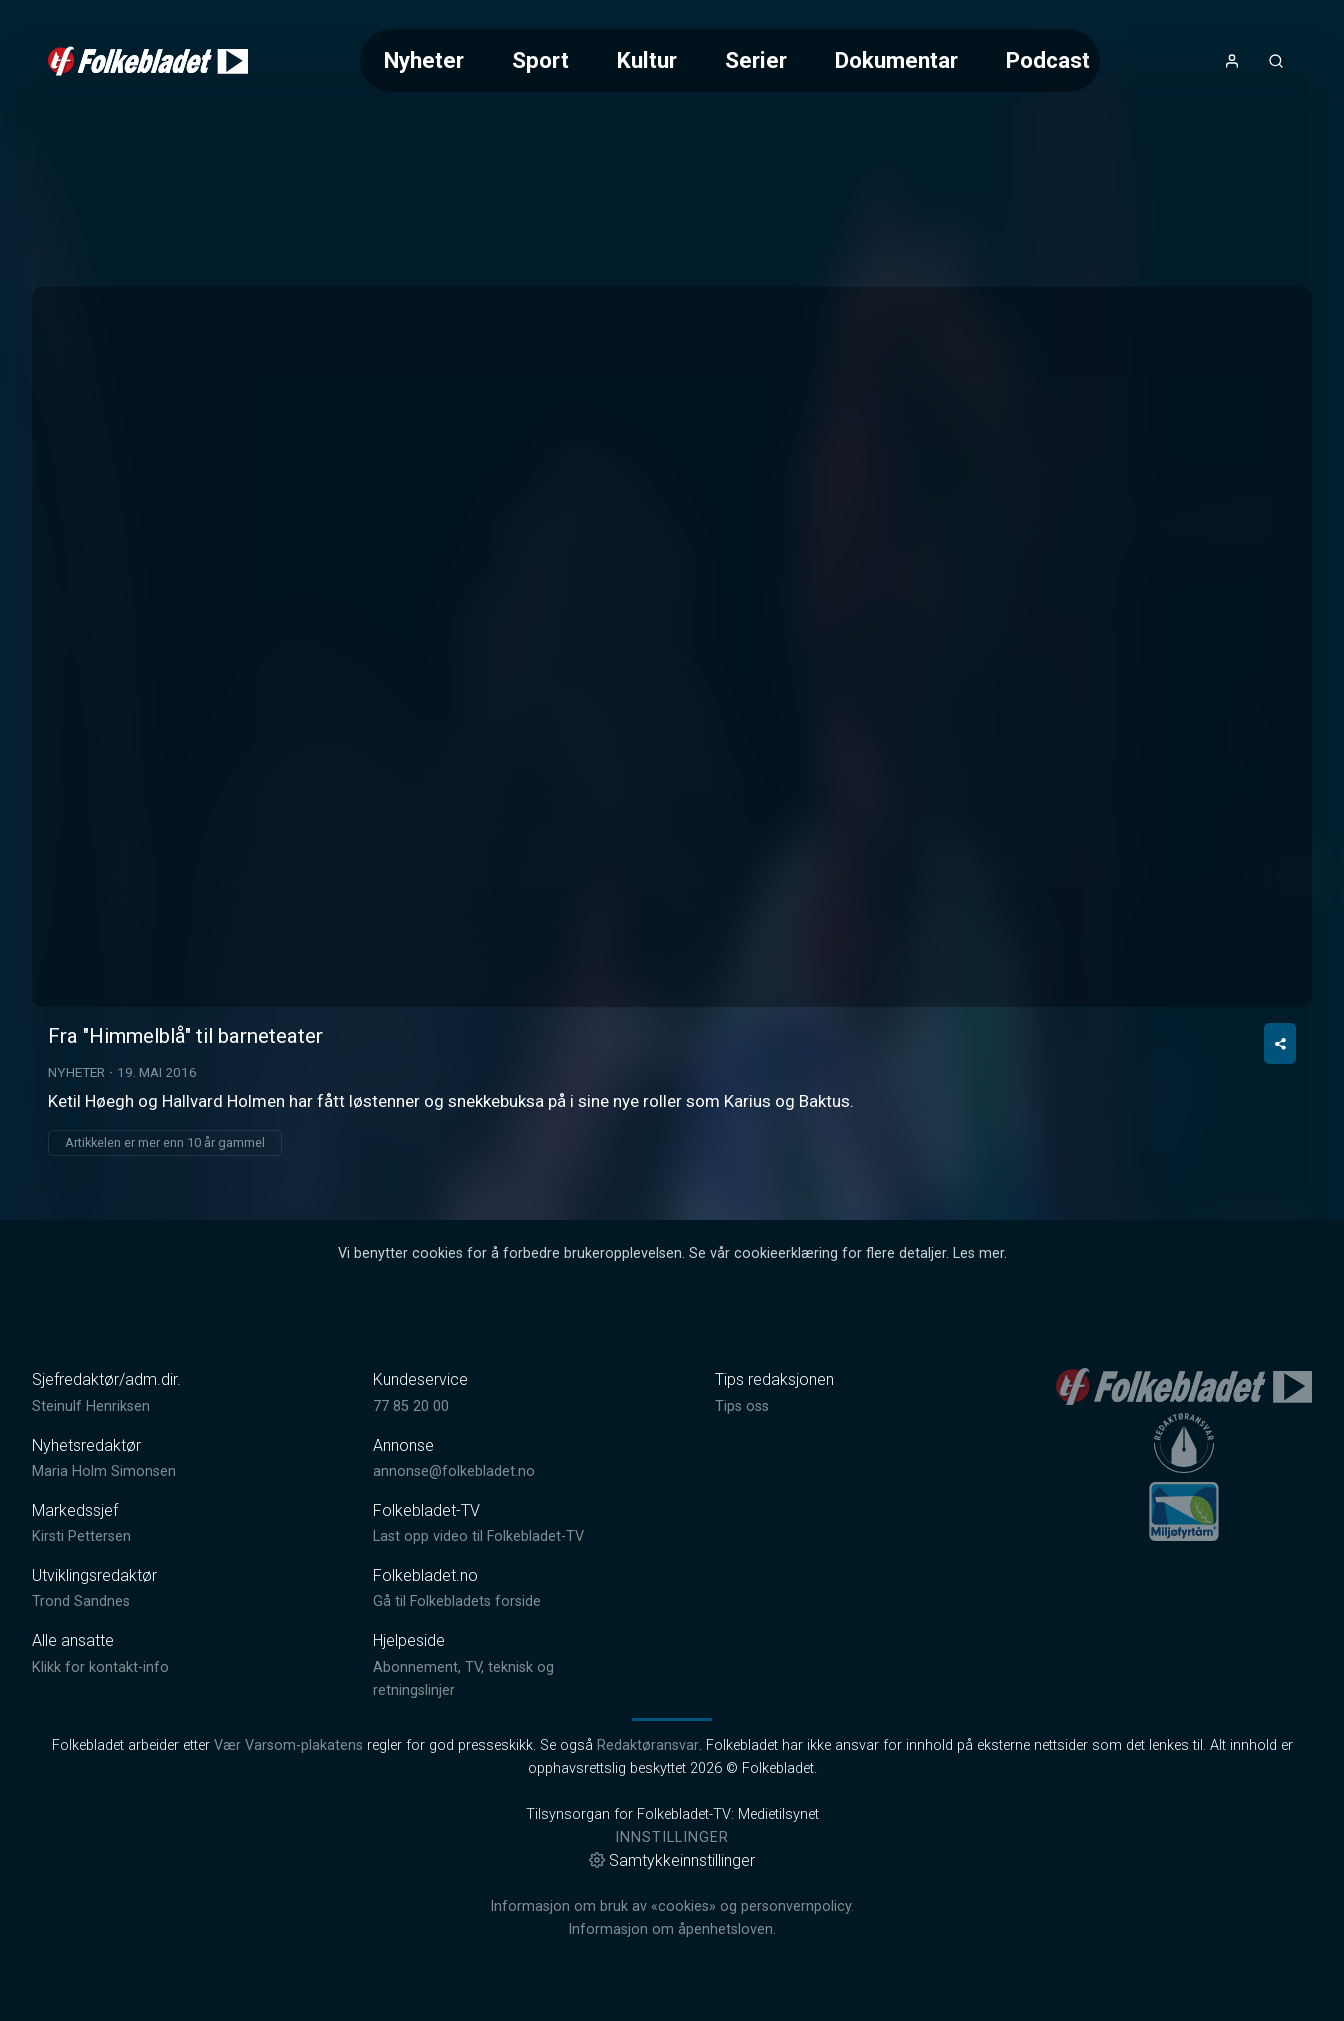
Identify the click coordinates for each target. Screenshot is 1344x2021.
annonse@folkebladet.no (454, 1471)
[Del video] (1280, 1043)
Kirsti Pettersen (81, 1536)
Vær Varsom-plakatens (288, 1745)
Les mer (978, 1253)
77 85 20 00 (411, 1406)
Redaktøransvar (648, 1745)
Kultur (647, 60)
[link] (148, 61)
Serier (756, 60)
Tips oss (742, 1406)
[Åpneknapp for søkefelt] (1276, 61)
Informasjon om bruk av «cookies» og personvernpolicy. (672, 1906)
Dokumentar (896, 60)
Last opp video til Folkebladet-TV (478, 1536)
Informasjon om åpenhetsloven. (672, 1929)
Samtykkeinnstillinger (672, 1860)
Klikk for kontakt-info (100, 1667)
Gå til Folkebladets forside (457, 1601)
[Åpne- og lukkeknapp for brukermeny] (1232, 61)
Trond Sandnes (81, 1601)
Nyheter (424, 60)
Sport (540, 60)
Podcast (1048, 60)
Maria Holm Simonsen (104, 1471)
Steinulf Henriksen (91, 1406)
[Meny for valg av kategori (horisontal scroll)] (729, 60)
